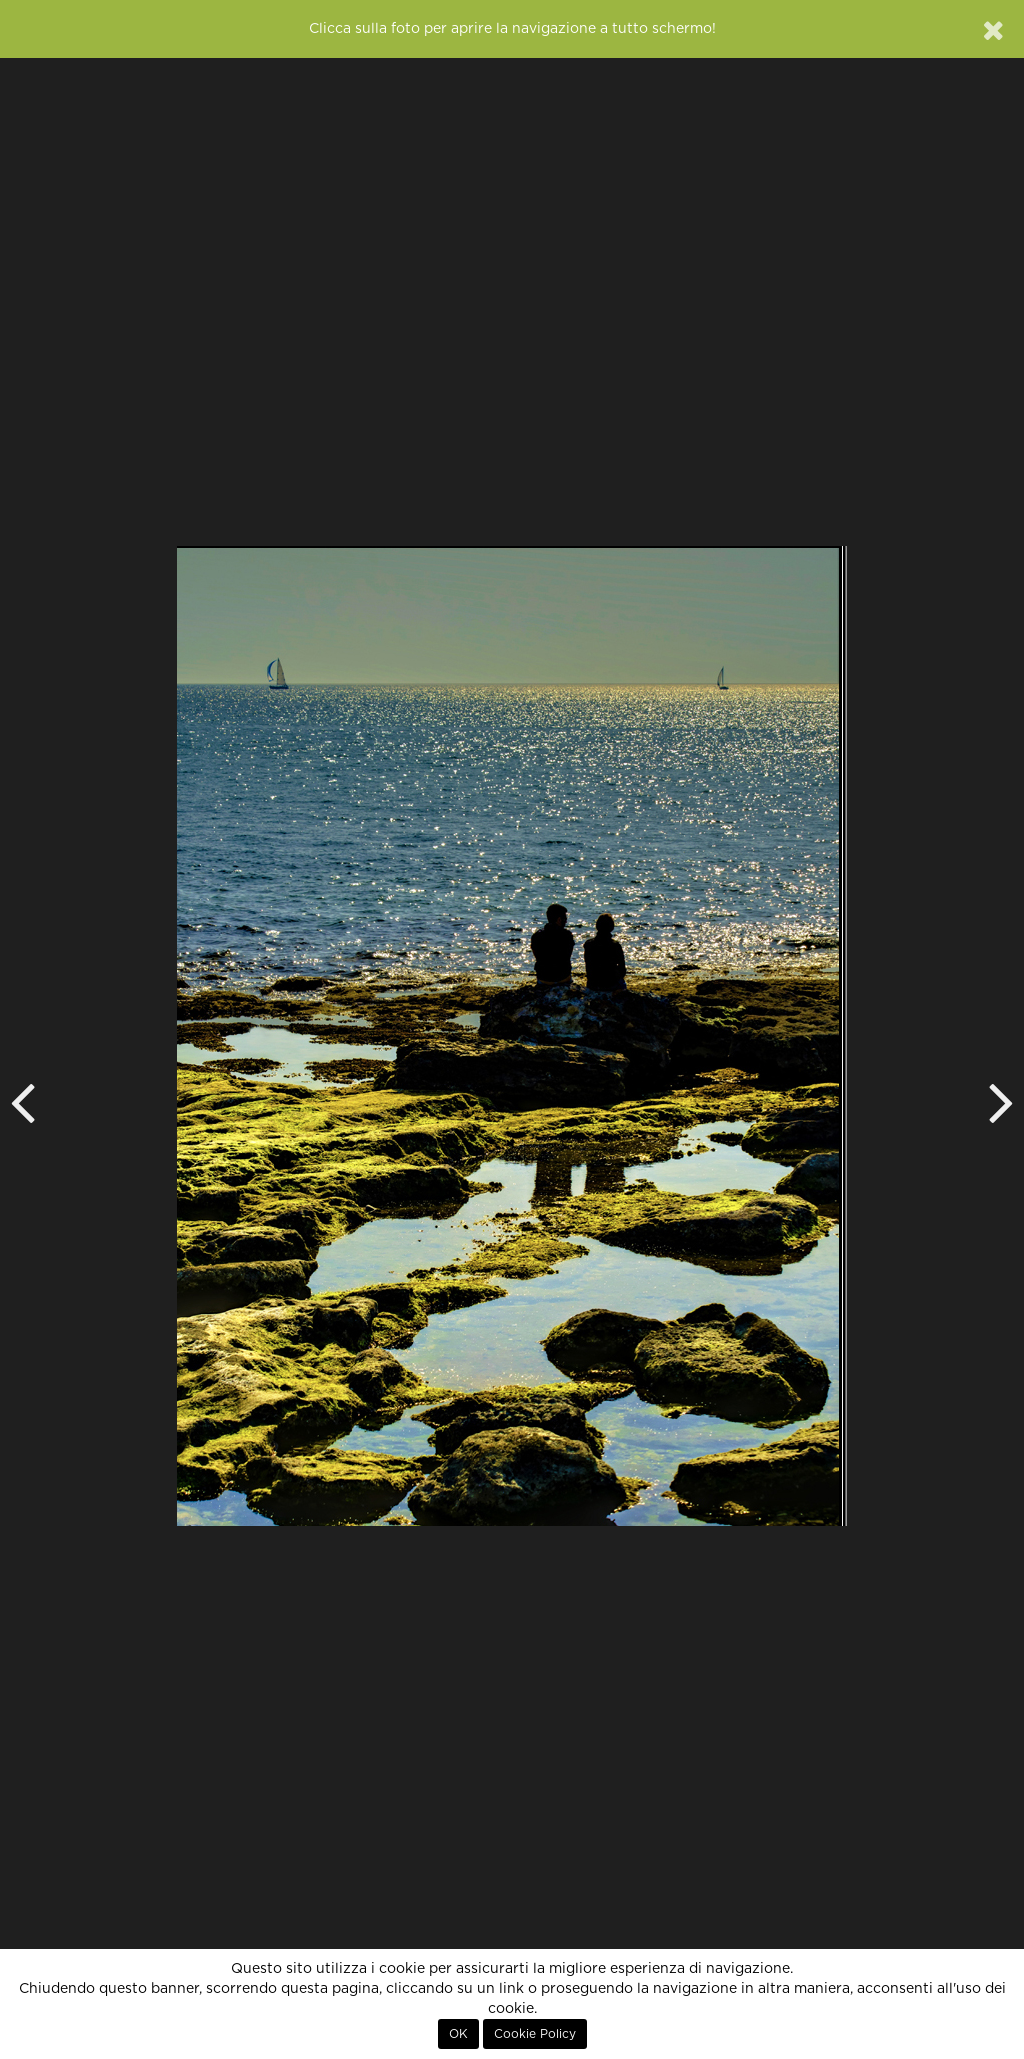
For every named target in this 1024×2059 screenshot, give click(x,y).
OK (458, 2034)
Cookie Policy (535, 2034)
